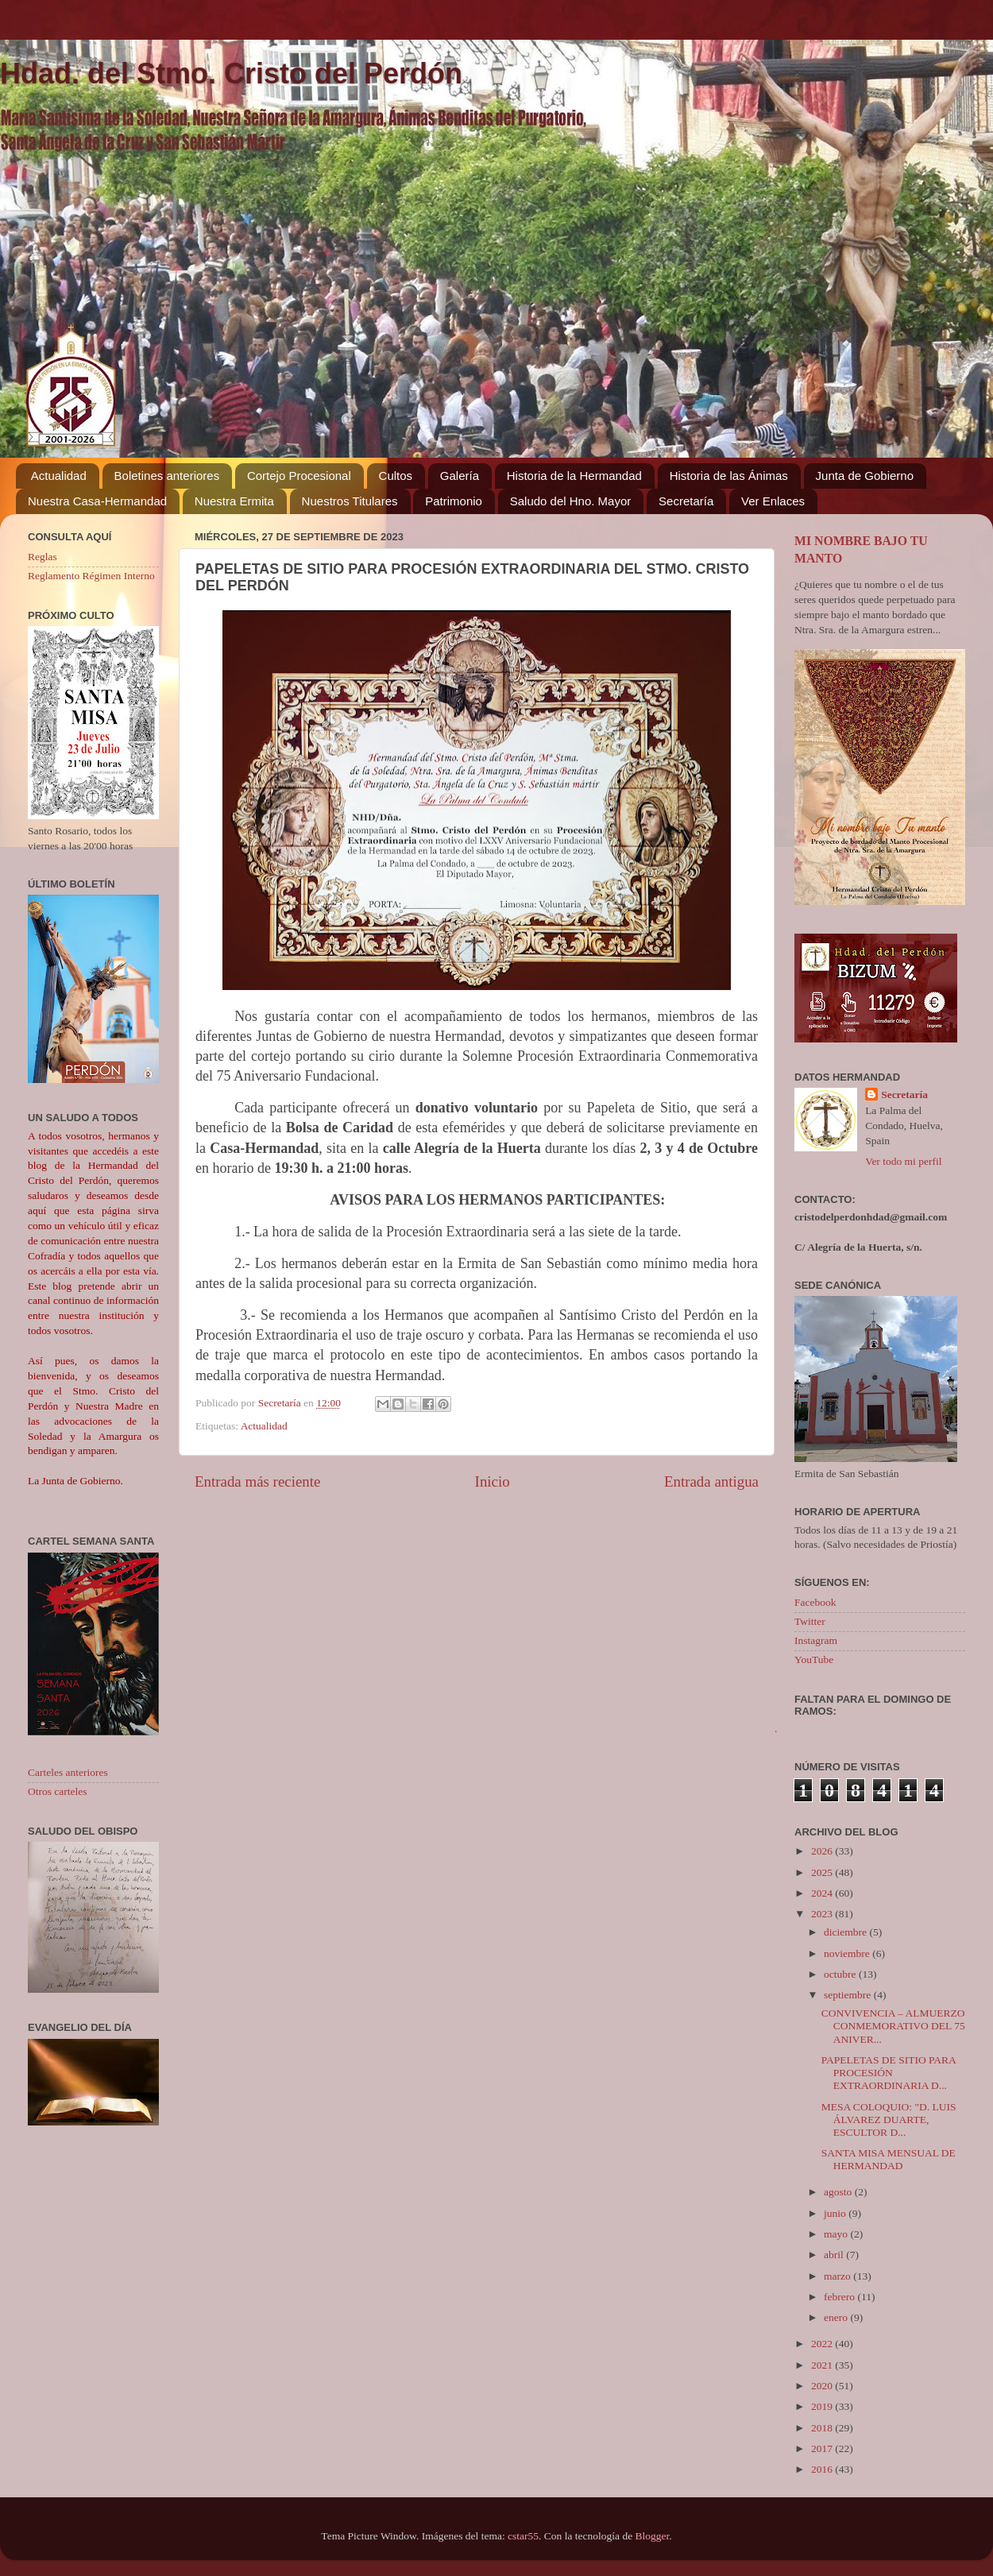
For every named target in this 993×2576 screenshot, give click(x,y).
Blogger (653, 2536)
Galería (459, 475)
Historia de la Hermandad (574, 475)
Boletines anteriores (167, 475)
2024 (823, 1893)
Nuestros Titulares (350, 501)
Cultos (396, 475)
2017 (823, 2448)
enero (837, 2317)
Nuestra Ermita (234, 501)
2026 (823, 1851)
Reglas (42, 557)
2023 (823, 1914)
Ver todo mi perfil (903, 1161)
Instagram (815, 1640)
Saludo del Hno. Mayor (571, 501)
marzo (838, 2276)
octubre (841, 1974)
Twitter (809, 1621)
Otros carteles (57, 1791)
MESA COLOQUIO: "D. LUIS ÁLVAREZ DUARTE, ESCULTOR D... (888, 2119)
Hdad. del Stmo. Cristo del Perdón (231, 73)
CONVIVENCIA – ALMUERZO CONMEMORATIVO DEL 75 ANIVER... (893, 2025)
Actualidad (59, 475)
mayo (837, 2234)
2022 (823, 2344)
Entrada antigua (711, 1481)
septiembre (849, 1995)
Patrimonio (453, 501)
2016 (823, 2469)
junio (836, 2213)
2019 (823, 2406)
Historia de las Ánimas (729, 475)
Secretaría (686, 501)
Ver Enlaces (773, 501)
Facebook (815, 1602)
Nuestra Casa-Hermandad (97, 501)
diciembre (846, 1932)
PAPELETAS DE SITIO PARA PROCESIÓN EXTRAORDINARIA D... (888, 2072)
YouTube (813, 1659)
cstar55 (523, 2536)
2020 (823, 2386)
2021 (823, 2365)
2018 (823, 2428)
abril (835, 2255)
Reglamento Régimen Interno (91, 576)
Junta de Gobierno (865, 475)
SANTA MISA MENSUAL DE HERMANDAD (888, 2159)
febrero (840, 2297)
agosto (839, 2192)
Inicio (492, 1481)
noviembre (848, 1953)
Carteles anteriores (68, 1772)
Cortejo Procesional (299, 475)
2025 (823, 1872)
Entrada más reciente (257, 1481)
